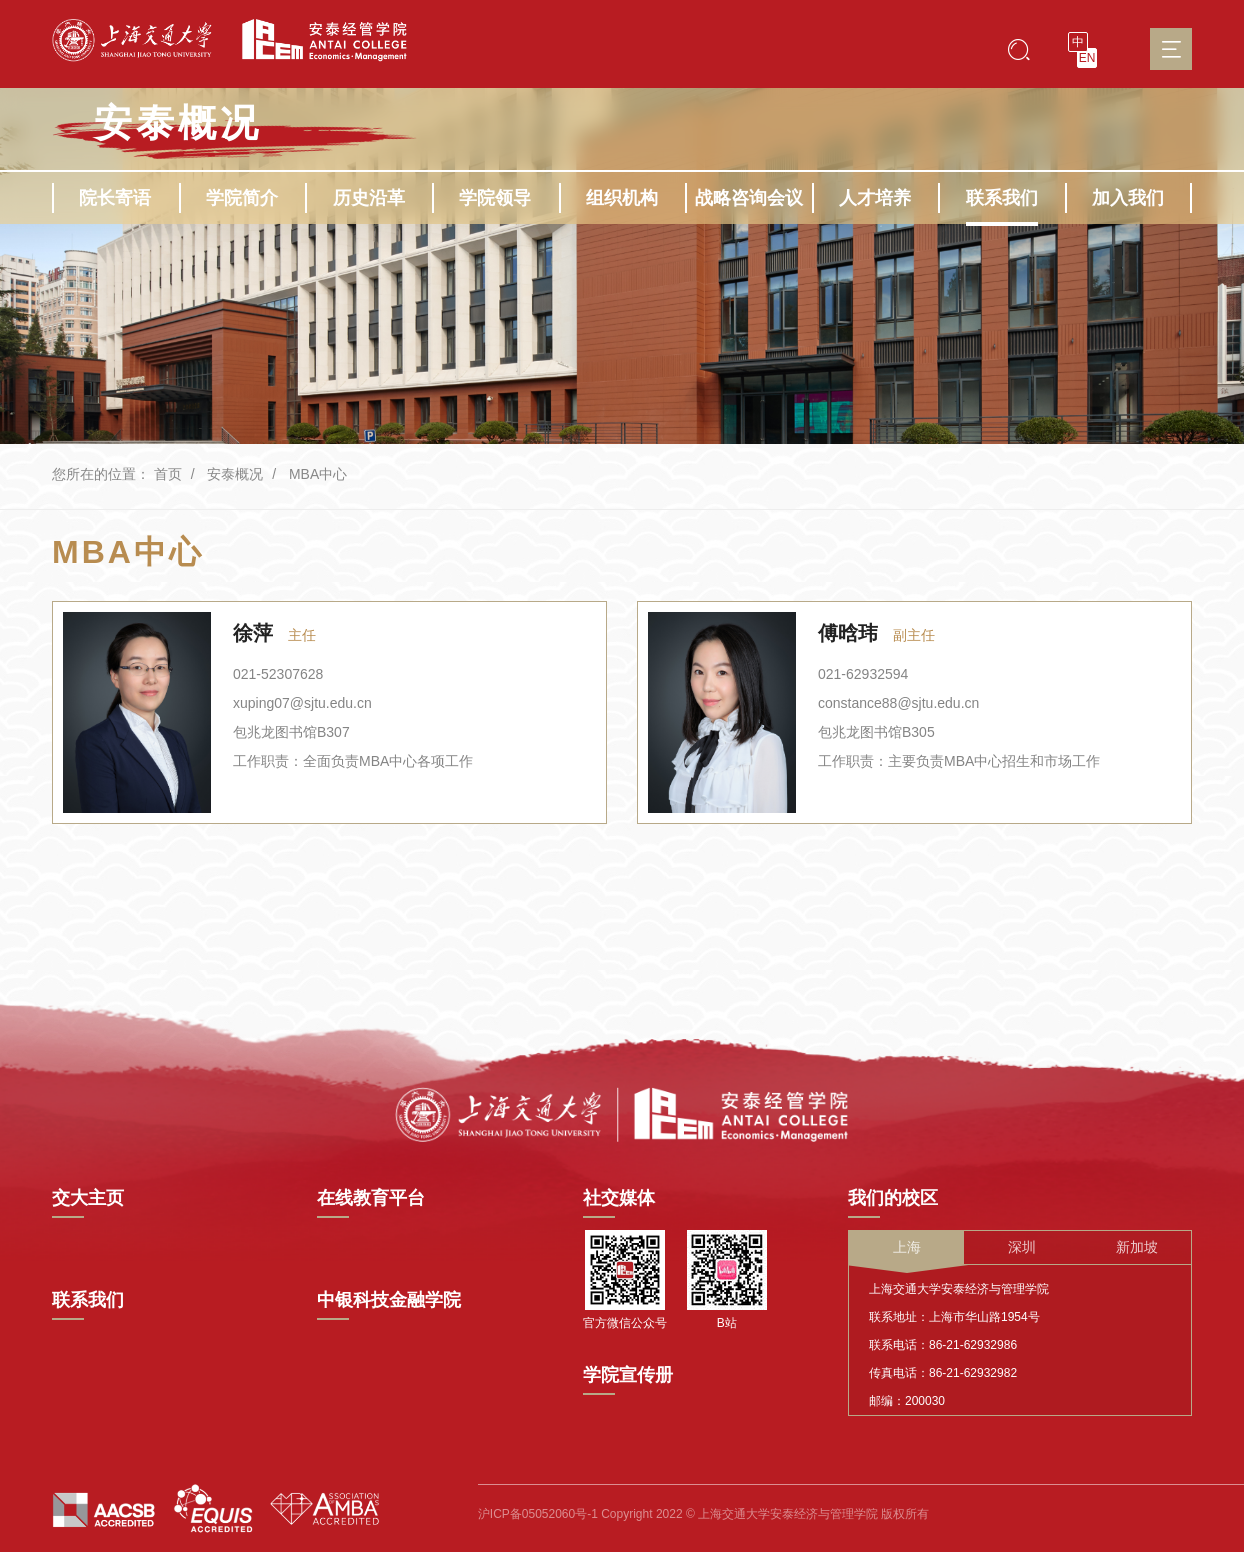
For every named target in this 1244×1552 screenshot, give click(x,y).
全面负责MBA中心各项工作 (388, 761)
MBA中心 (318, 474)
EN (1087, 58)
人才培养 (875, 198)
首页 (168, 474)
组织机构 (622, 198)
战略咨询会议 (749, 198)
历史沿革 (369, 198)
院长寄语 (115, 198)
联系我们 (1002, 198)
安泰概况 (235, 474)
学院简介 (242, 198)
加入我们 (1128, 198)
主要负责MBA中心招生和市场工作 (994, 761)
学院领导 (495, 198)
